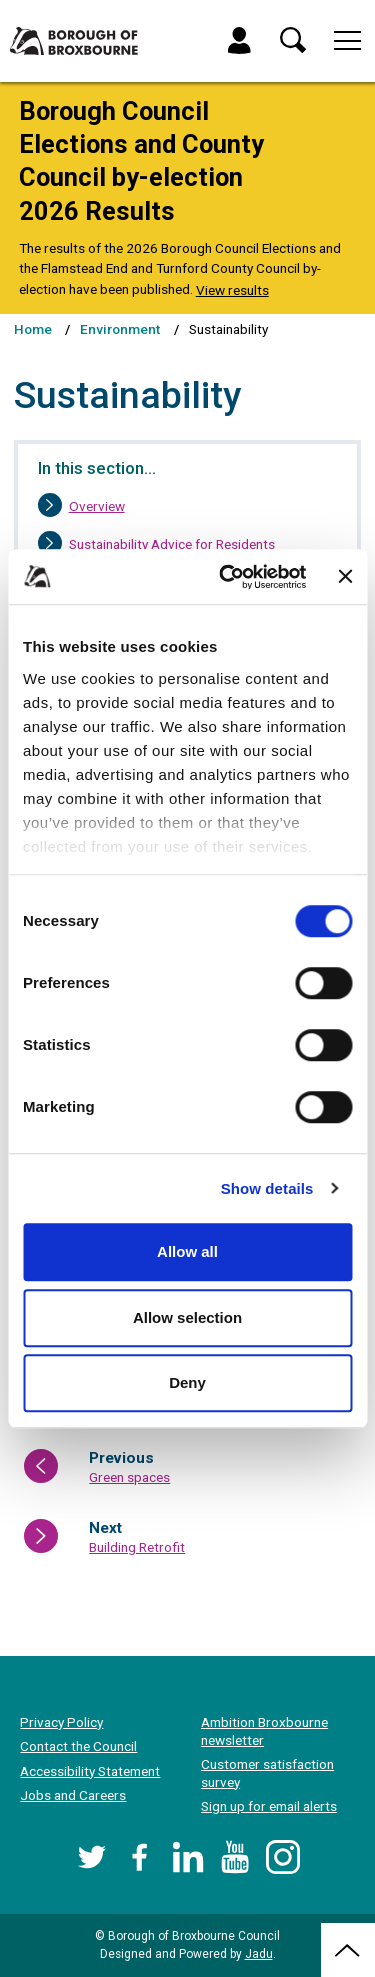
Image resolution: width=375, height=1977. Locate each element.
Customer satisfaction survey (267, 1773)
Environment (120, 329)
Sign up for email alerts (269, 1806)
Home (33, 329)
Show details (267, 1188)
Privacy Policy (61, 1722)
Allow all (187, 1251)
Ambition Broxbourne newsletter (264, 1731)
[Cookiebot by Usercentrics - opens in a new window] (228, 577)
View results (232, 290)
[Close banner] (345, 577)
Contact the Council (78, 1746)
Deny (187, 1382)
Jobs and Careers (73, 1795)
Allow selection (187, 1317)
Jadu (259, 1954)
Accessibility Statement (90, 1771)
